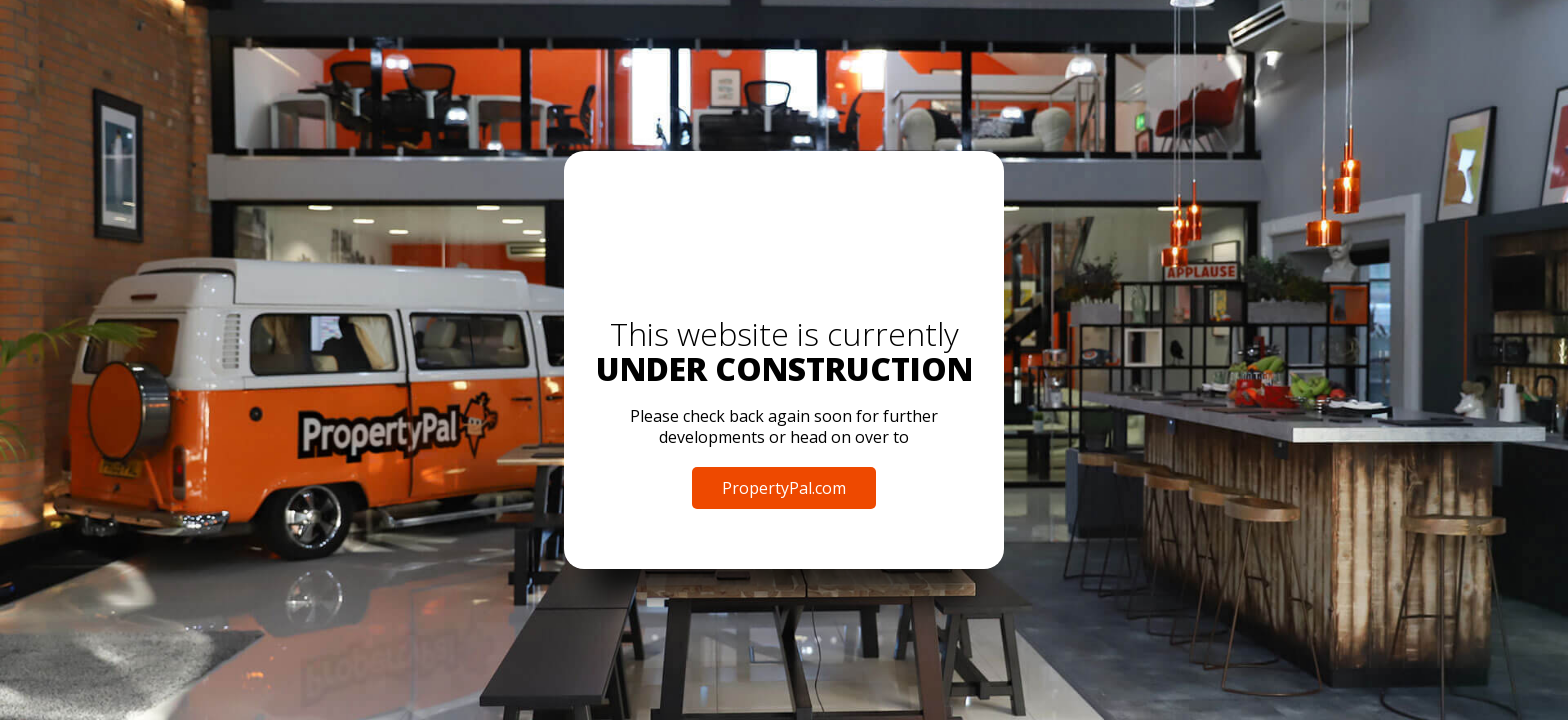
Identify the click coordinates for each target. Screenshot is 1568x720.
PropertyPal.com (784, 488)
